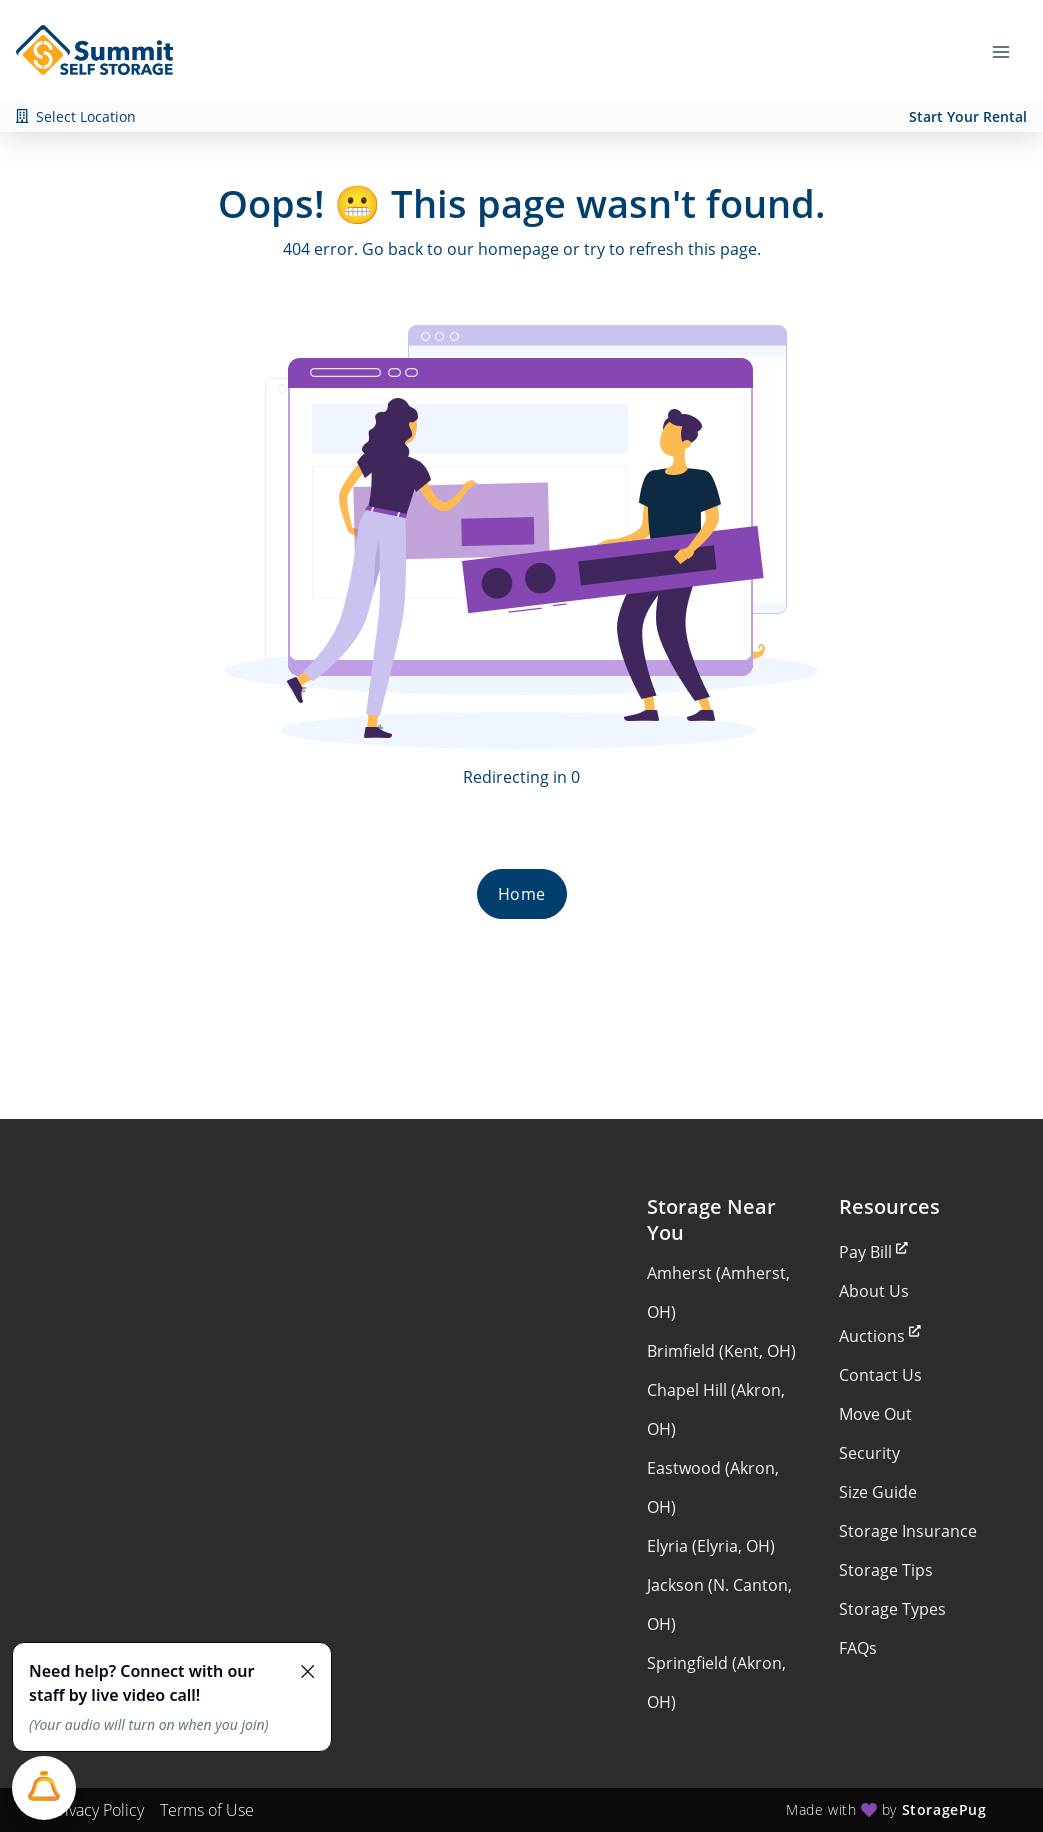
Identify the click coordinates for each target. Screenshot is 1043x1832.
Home (522, 894)
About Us (874, 1291)
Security (869, 1453)
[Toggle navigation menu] (1009, 50)
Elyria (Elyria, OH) (711, 1546)
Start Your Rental (968, 116)
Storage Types (892, 1609)
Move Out (875, 1414)
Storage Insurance (908, 1531)
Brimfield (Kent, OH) (721, 1351)
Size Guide (878, 1492)
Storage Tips (886, 1570)
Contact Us (880, 1375)
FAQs (858, 1648)
